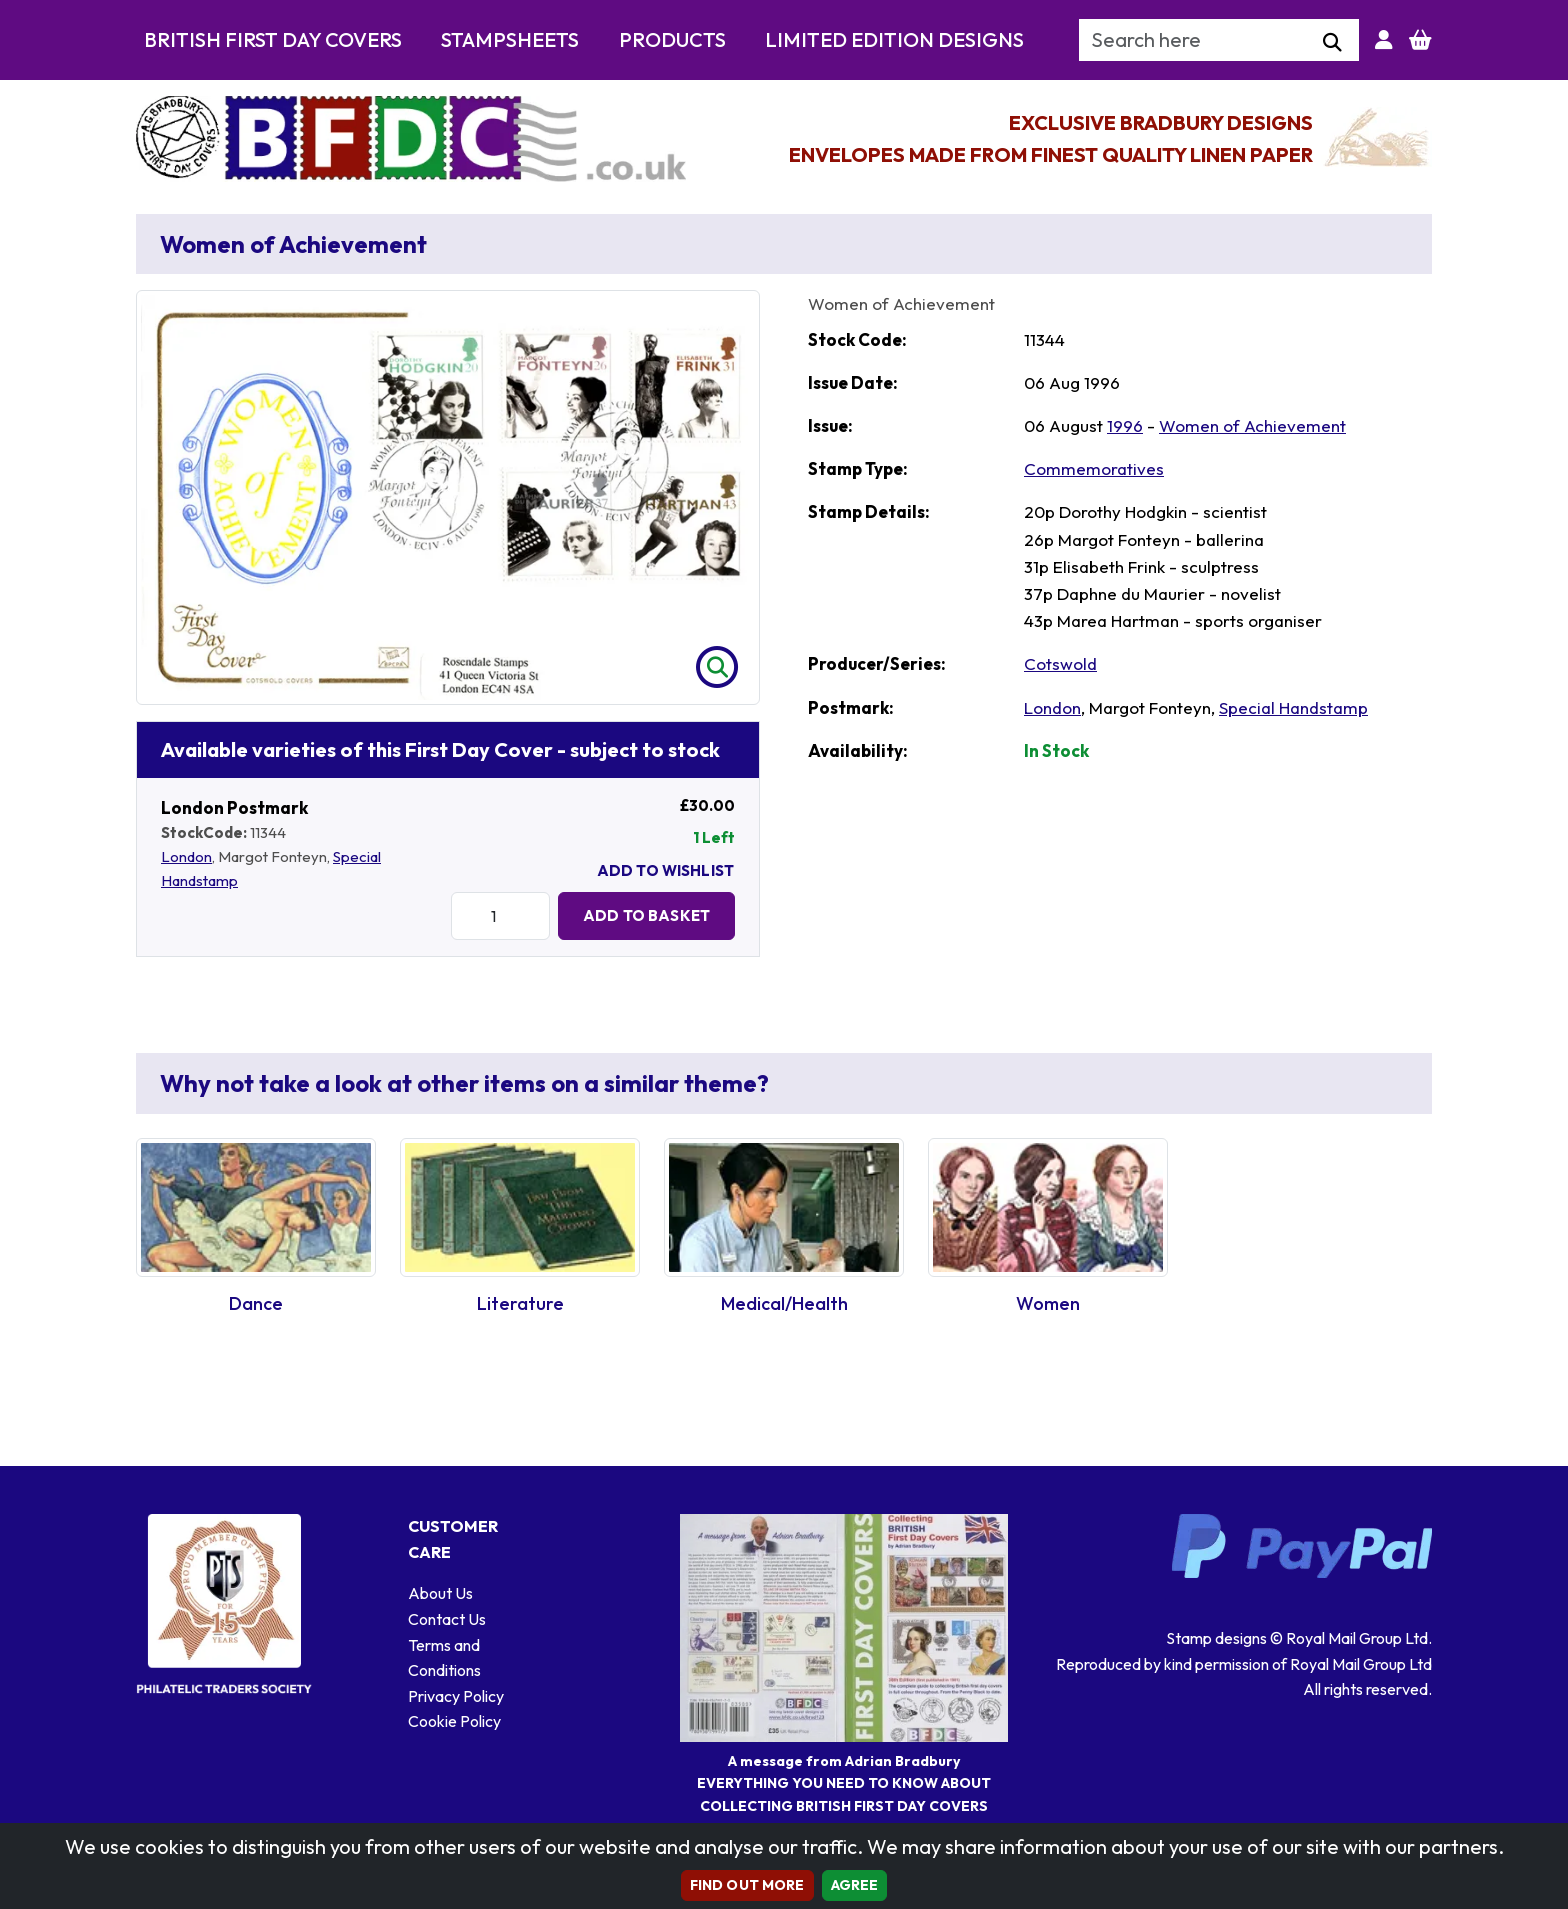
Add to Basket (646, 915)
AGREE (855, 1885)
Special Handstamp (1293, 707)
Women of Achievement (1252, 425)
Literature (520, 1303)
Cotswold (1060, 663)
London (186, 856)
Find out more (747, 1885)
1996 (1125, 425)
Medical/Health (784, 1303)
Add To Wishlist (665, 870)
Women (1048, 1303)
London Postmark (234, 807)
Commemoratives (1094, 468)
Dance (256, 1303)
